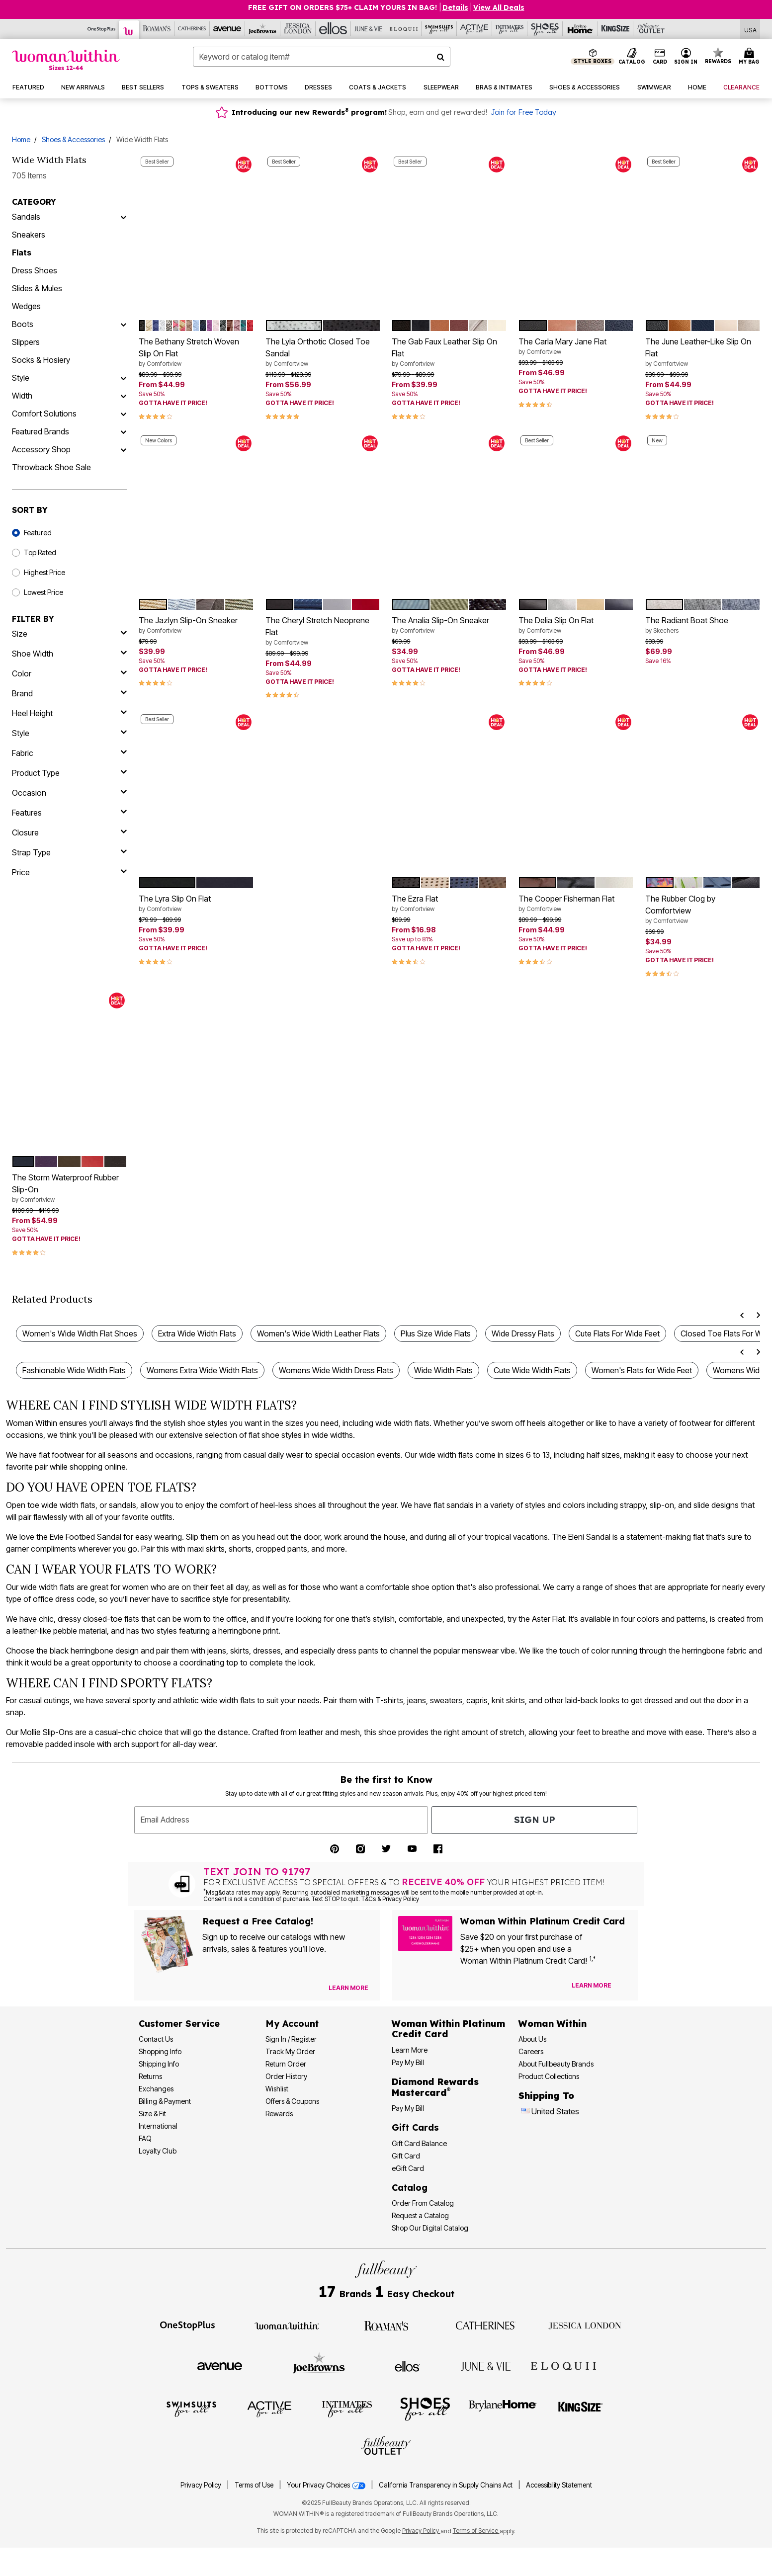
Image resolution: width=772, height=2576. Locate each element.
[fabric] (69, 753)
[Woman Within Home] (66, 60)
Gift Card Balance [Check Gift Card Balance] (419, 2143)
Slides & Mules (37, 288)
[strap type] (69, 852)
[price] (69, 872)
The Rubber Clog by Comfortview (702, 909)
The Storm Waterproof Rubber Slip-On (69, 1188)
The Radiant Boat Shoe (702, 625)
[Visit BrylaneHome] (503, 2408)
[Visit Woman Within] (287, 2325)
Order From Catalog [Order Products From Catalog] (423, 2203)
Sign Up (534, 1820)
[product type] (69, 773)
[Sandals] (123, 217)
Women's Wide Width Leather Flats (318, 1333)
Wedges (26, 306)
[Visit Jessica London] (584, 2325)
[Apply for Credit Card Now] (625, 1987)
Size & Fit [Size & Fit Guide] (152, 2113)
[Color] (69, 673)
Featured (38, 532)
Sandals (26, 217)
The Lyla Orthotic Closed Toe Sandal (322, 352)
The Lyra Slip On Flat (196, 904)
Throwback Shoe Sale (51, 467)
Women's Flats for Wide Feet (642, 1370)
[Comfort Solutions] (123, 413)
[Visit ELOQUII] (563, 2365)
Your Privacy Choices (327, 2485)
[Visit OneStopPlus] (187, 2325)
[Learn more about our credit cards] (591, 1985)
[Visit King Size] (580, 2408)
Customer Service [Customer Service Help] (179, 2023)
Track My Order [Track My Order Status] (290, 2051)
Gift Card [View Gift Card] (406, 2156)
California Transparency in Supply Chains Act (446, 2485)
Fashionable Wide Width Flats (74, 1370)
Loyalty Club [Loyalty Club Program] (157, 2151)
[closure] (69, 832)
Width (22, 396)
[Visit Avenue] (219, 2366)
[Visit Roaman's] (386, 2324)
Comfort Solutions (44, 413)
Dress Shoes (34, 270)
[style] (69, 733)
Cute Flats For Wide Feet (617, 1333)
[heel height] (69, 713)
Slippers (26, 342)
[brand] (69, 693)
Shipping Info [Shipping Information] (159, 2064)
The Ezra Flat (449, 904)
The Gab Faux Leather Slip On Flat (449, 352)
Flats (21, 252)
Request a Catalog (420, 2215)
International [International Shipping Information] (158, 2126)
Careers (530, 2051)
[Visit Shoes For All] (425, 2408)
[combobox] (321, 57)
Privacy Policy (200, 2485)
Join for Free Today (523, 112)
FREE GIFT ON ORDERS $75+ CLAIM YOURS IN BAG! (343, 7)
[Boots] (123, 324)
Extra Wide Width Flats (197, 1333)
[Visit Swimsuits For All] (191, 2408)
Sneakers (28, 235)
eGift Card (408, 2168)
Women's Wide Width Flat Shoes (79, 1333)
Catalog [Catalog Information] (410, 2187)
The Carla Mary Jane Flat (575, 346)
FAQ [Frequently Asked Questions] (145, 2138)
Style (20, 378)
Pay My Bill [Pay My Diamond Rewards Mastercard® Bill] (408, 2108)
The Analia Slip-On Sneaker (449, 625)
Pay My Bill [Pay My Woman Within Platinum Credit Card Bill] (408, 2062)
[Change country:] (525, 2111)
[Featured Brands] (123, 431)
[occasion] (69, 793)
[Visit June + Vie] (486, 2366)
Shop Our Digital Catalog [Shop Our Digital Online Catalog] (430, 2228)
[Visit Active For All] (269, 2408)
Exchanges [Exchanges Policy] (156, 2088)
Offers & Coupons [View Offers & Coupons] (292, 2101)
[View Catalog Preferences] (348, 1988)
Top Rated (40, 552)
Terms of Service (476, 2530)
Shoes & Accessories (73, 139)
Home (21, 139)
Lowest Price (43, 592)
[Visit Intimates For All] (347, 2408)
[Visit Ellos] (407, 2365)
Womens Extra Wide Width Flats (202, 1370)
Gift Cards (415, 2127)
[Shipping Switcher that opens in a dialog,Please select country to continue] (750, 29)
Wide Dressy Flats (523, 1333)
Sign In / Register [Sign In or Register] (291, 2039)
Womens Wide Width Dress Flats (336, 1370)
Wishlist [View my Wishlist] (276, 2088)
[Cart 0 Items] (750, 56)
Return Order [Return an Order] (285, 2064)
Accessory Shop (41, 449)
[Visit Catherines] (485, 2325)
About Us (532, 2039)
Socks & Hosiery (41, 360)
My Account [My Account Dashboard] (292, 2023)
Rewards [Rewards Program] (279, 2113)
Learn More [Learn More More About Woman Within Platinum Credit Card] (410, 2050)
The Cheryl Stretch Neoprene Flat (322, 631)
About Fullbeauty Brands (556, 2064)
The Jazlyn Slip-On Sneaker (196, 625)
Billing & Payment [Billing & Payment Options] (165, 2101)
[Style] (123, 378)
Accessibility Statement (559, 2485)
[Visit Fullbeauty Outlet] (386, 2447)
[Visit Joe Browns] (319, 2365)
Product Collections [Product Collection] (548, 2076)
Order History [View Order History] (286, 2076)
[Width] (123, 396)
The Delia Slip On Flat (575, 625)
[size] (69, 634)
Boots (22, 324)
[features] (69, 813)
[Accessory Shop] (123, 449)
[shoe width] (69, 654)
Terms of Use (254, 2485)
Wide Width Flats (443, 1370)
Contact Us (156, 2039)
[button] (686, 56)
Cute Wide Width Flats (532, 1370)
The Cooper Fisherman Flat (575, 904)
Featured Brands (40, 431)
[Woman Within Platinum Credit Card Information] (448, 2029)
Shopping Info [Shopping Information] (160, 2051)
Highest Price (44, 572)
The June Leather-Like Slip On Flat (702, 352)
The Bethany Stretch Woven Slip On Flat (196, 352)
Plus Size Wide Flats (436, 1333)
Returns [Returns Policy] (150, 2076)
